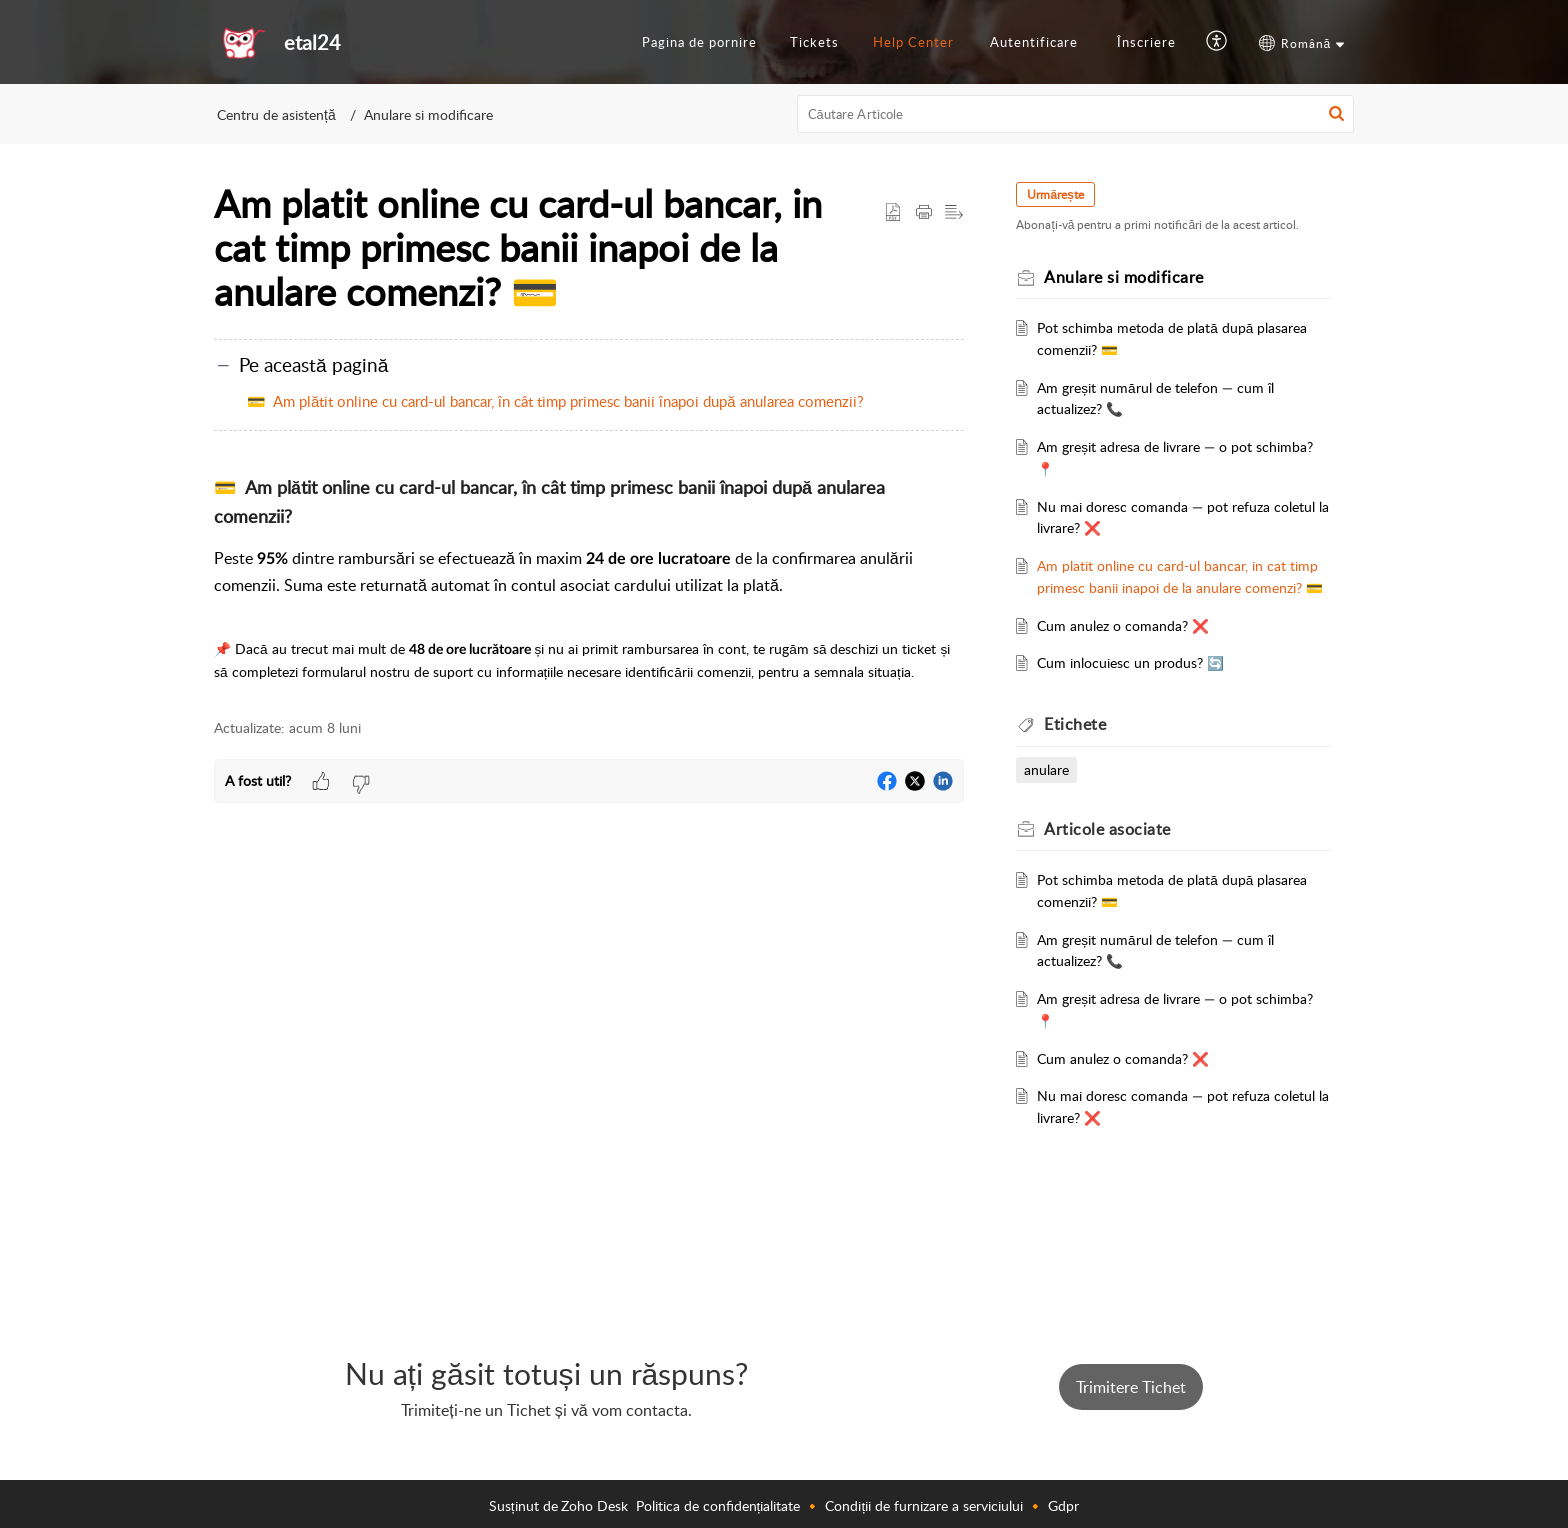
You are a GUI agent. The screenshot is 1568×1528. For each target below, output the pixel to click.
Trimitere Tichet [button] (1131, 1387)
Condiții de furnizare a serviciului (924, 1505)
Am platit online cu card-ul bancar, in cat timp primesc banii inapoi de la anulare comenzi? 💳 (1173, 587)
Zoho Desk (594, 1505)
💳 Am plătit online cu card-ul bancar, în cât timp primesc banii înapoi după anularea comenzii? (555, 401)
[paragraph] (589, 578)
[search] (1076, 114)
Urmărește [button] (1067, 194)
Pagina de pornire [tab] (699, 42)
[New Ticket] (1131, 1387)
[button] (1217, 41)
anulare (1058, 791)
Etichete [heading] (1087, 746)
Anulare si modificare (428, 114)
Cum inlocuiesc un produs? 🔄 (1142, 684)
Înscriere (1146, 42)
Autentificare (1034, 42)
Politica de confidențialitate (718, 1505)
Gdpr (1063, 1505)
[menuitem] (1034, 42)
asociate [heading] (1119, 850)
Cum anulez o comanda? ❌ (1135, 646)
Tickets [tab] (814, 42)
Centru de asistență (276, 114)
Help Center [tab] (913, 42)
